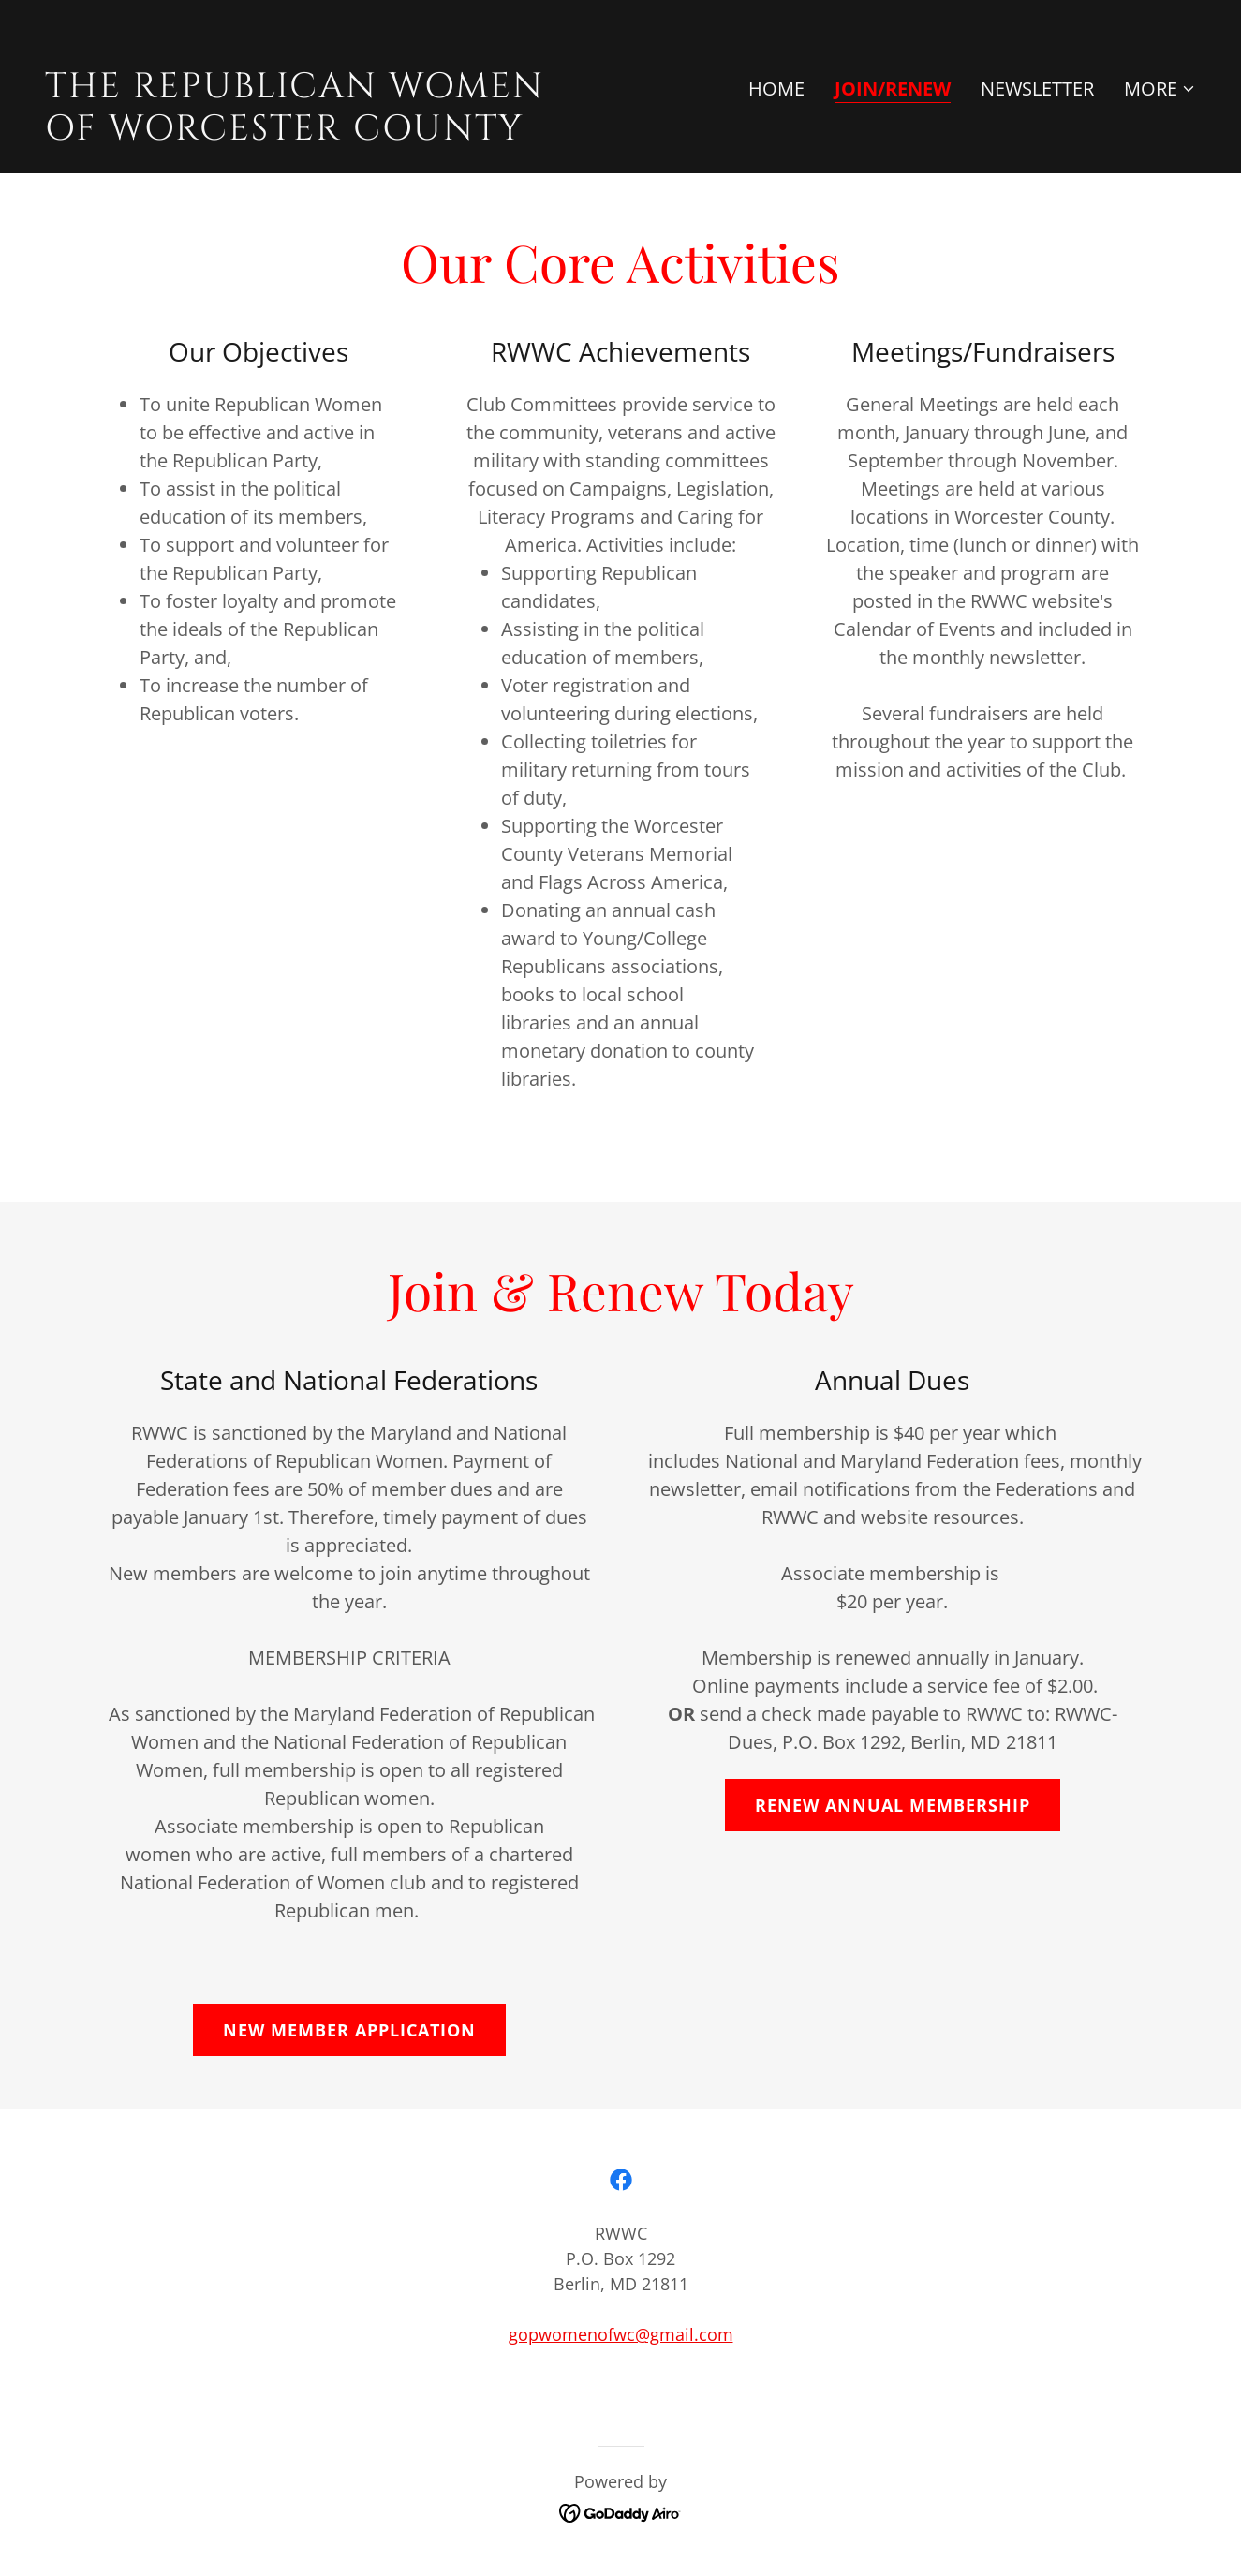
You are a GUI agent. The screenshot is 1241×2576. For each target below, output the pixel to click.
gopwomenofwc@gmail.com (621, 2334)
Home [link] (776, 88)
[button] (1160, 89)
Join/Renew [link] (893, 89)
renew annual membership (892, 1805)
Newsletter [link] (1037, 88)
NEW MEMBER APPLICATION (349, 2030)
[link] (325, 132)
